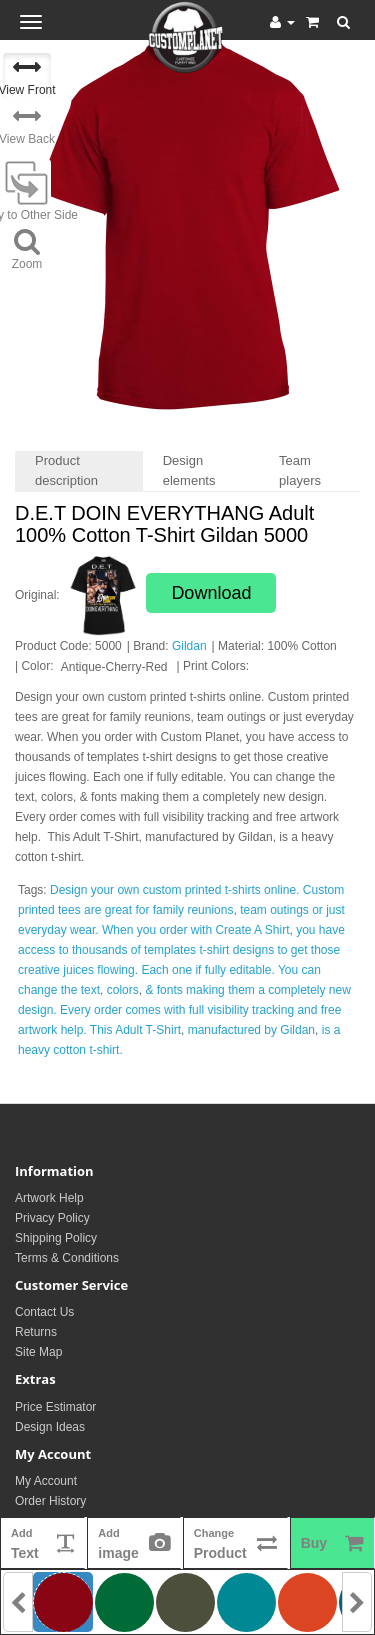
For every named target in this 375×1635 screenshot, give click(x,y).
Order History (50, 1501)
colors (123, 990)
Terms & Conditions (67, 1258)
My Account (46, 1481)
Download (211, 593)
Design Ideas (50, 1427)
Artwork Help (49, 1198)
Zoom (27, 249)
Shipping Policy (56, 1238)
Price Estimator (55, 1407)
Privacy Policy (52, 1218)
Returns (36, 1332)
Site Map (38, 1352)
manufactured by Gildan (251, 1030)
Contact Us (44, 1312)
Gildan (189, 646)
